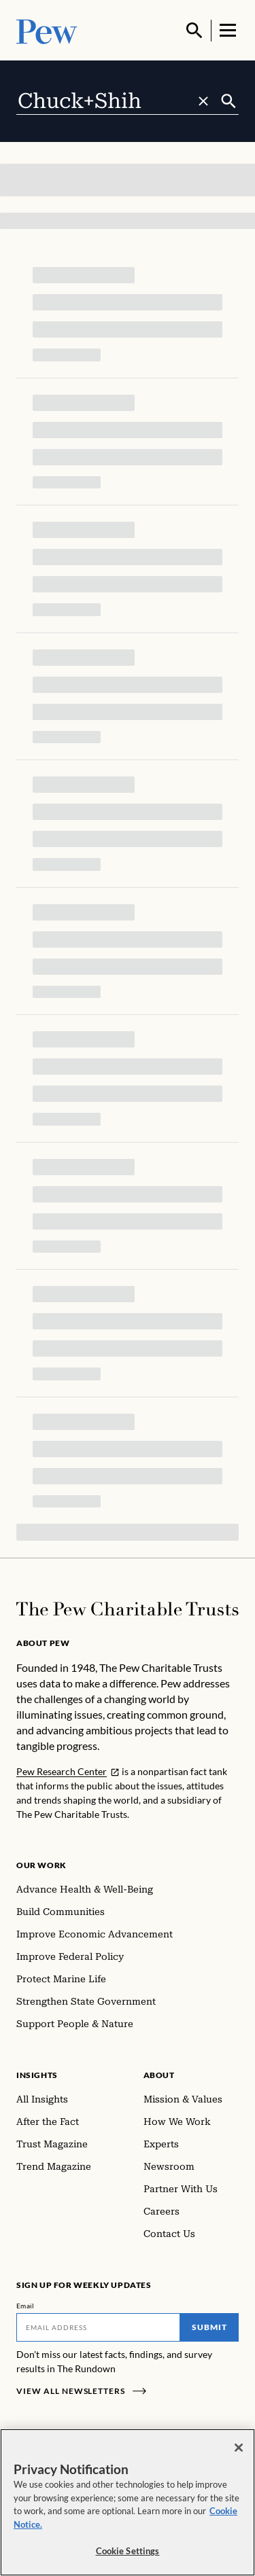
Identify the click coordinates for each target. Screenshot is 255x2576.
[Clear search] (203, 101)
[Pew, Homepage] (47, 30)
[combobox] (117, 101)
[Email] (98, 2327)
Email (25, 2305)
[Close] (239, 2448)
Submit (209, 2327)
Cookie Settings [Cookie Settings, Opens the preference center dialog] (128, 2550)
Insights (37, 2075)
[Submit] (229, 101)
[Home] (127, 1609)
